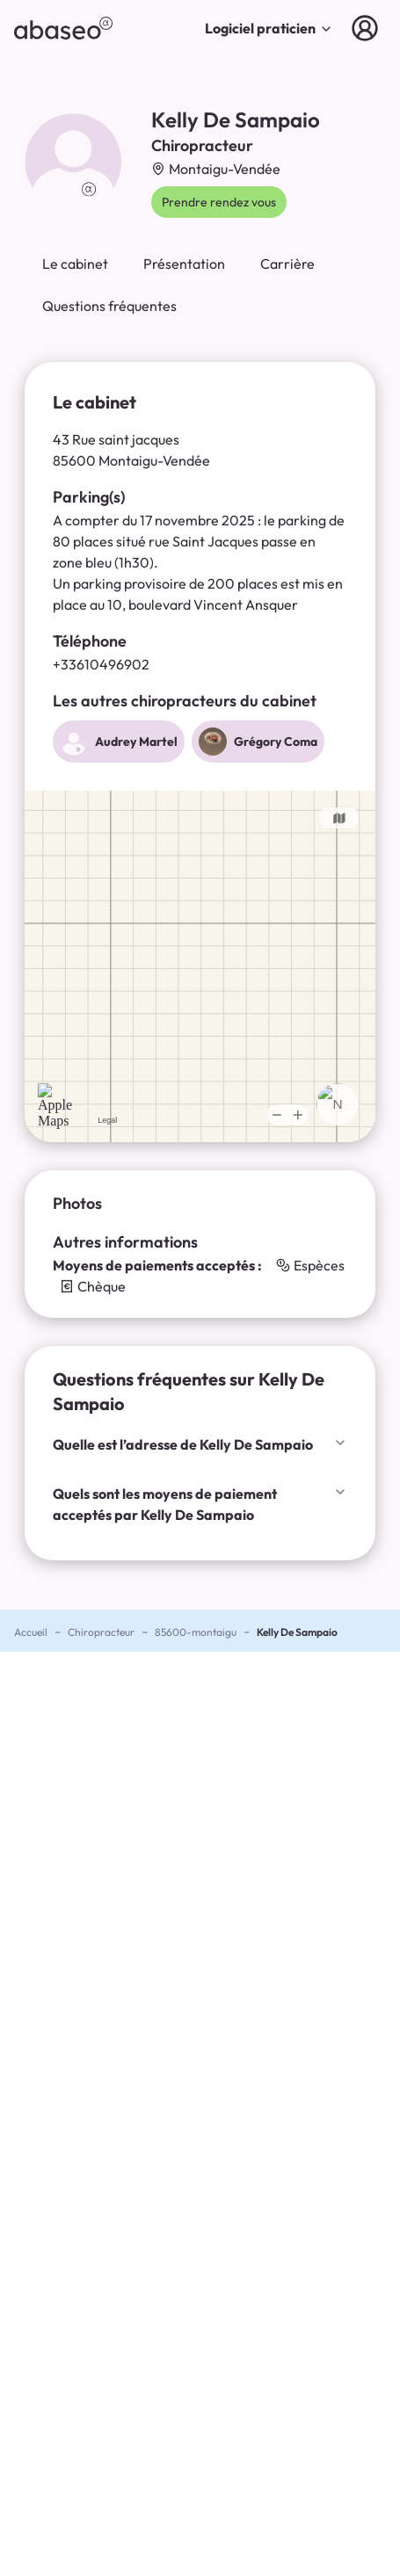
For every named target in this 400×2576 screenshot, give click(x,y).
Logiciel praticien (269, 28)
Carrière (287, 263)
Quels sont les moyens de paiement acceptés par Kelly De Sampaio (200, 1504)
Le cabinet (75, 263)
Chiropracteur (101, 1632)
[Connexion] (368, 28)
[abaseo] (63, 28)
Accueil (30, 1632)
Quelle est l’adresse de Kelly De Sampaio (200, 1444)
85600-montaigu (195, 1632)
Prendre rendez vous (219, 202)
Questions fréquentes (109, 306)
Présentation (184, 263)
